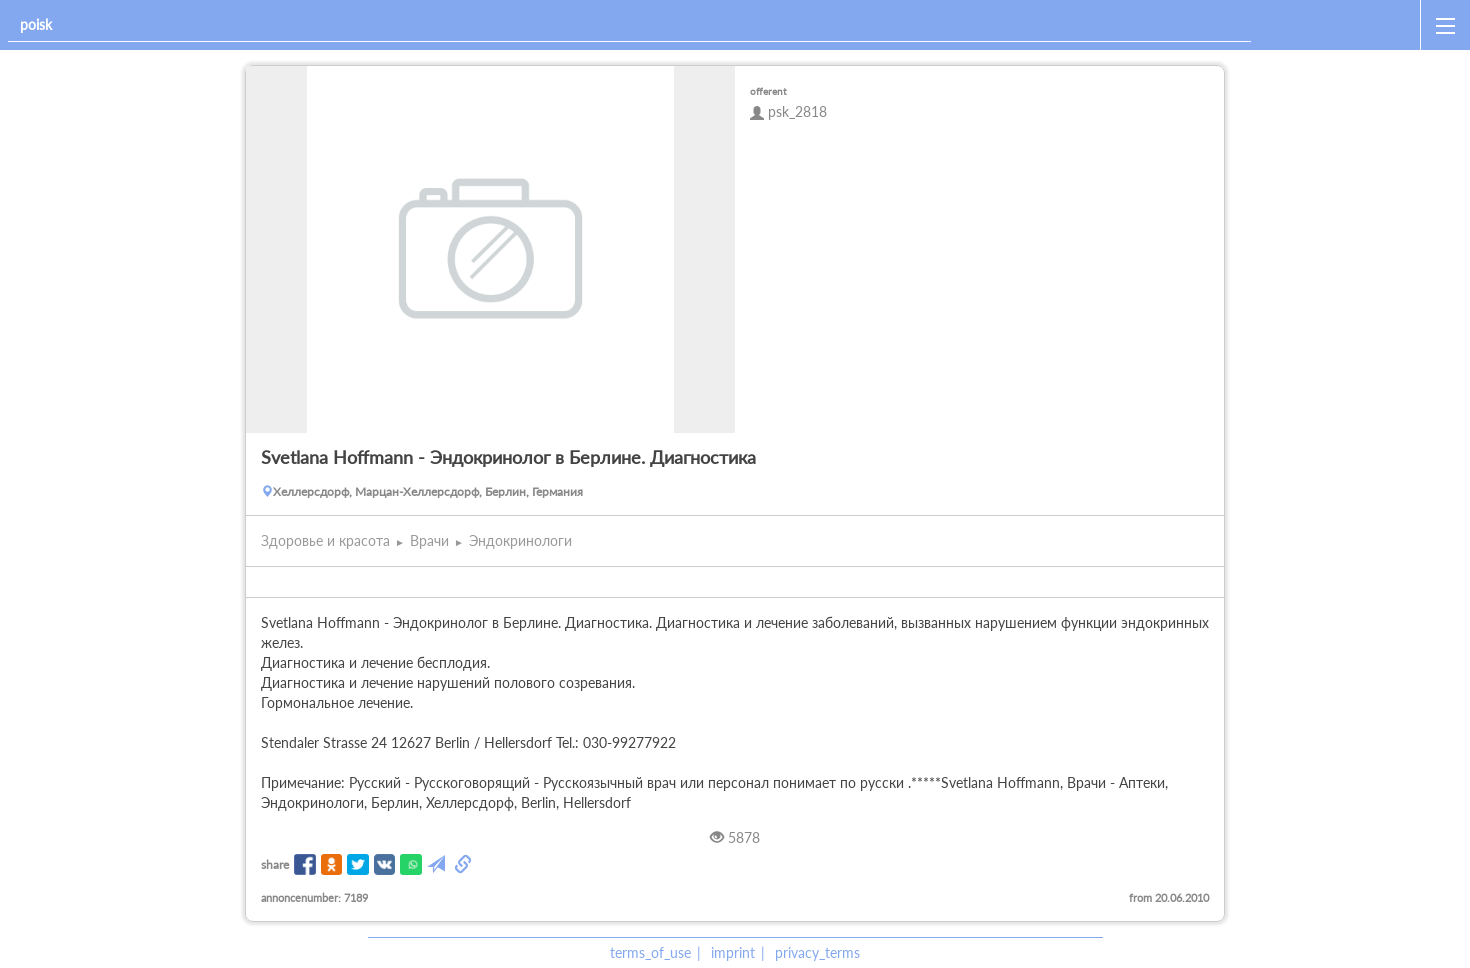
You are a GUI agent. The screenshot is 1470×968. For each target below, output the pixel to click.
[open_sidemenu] (1445, 25)
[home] (1339, 25)
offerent (768, 91)
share (275, 864)
